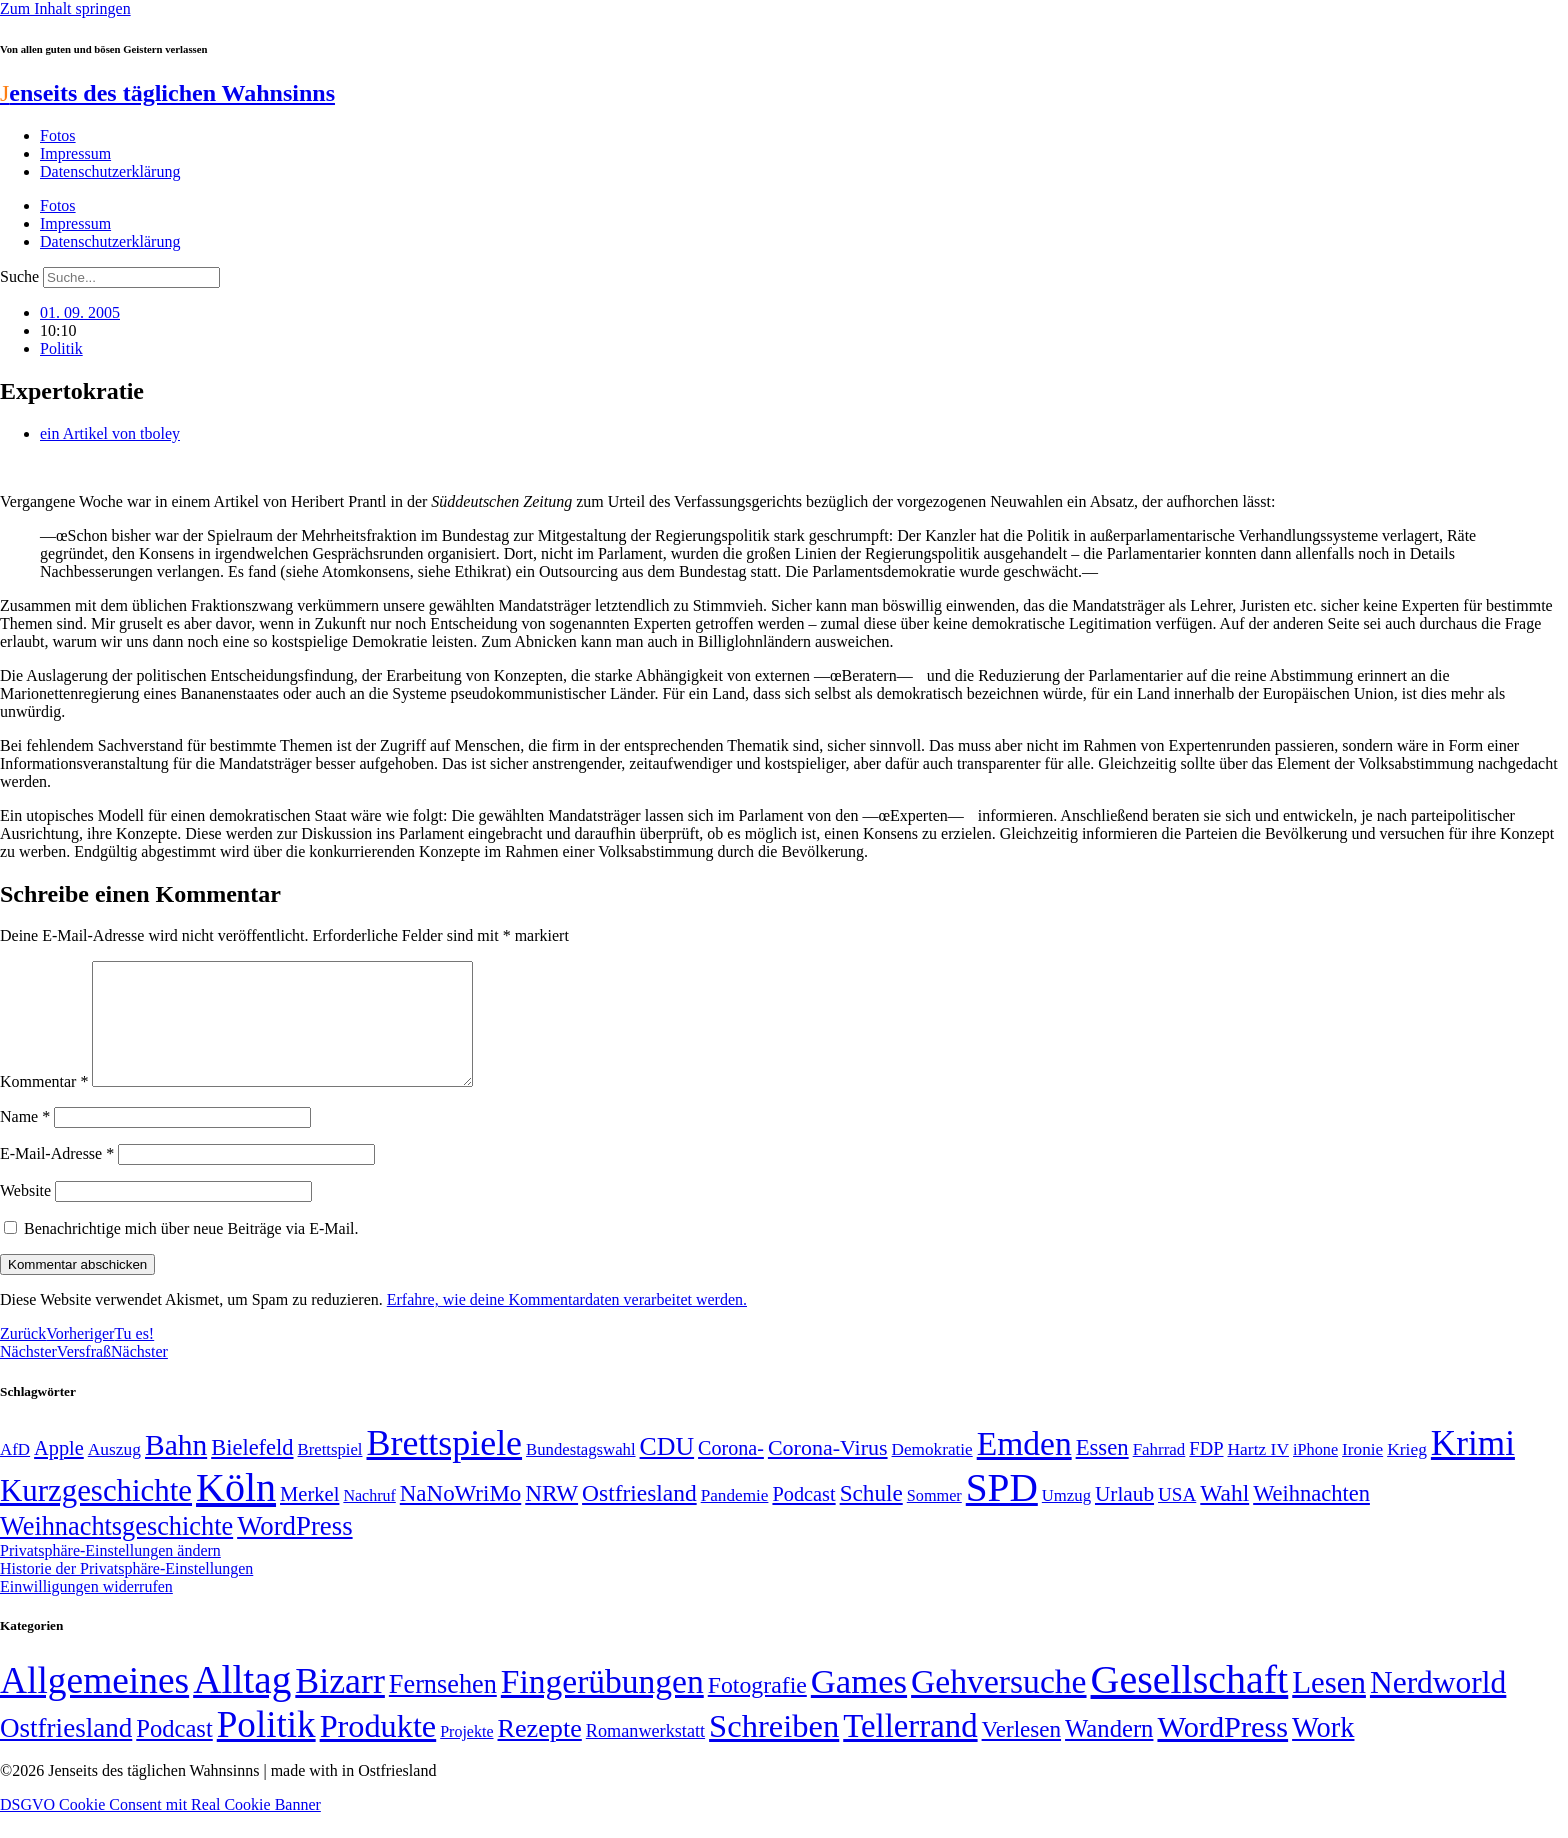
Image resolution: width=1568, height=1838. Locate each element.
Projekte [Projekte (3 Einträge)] (466, 1755)
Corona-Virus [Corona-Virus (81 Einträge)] (828, 1471)
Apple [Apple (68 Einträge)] (59, 1472)
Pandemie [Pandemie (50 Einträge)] (735, 1519)
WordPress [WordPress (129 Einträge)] (294, 1550)
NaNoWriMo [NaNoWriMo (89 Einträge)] (460, 1517)
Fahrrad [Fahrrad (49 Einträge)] (1159, 1473)
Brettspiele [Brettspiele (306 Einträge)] (445, 1467)
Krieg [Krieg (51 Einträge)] (1407, 1473)
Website (25, 1214)
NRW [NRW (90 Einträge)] (551, 1517)
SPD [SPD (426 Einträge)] (1002, 1511)
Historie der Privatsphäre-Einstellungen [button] (126, 1592)
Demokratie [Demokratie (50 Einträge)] (932, 1473)
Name (25, 1140)
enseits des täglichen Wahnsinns (167, 93)
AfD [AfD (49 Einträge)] (15, 1473)
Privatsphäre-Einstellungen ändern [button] (110, 1574)
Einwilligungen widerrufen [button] (86, 1610)
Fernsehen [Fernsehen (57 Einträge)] (443, 1708)
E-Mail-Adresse (57, 1177)
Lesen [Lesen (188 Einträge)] (1329, 1706)
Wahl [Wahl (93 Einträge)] (1224, 1517)
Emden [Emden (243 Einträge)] (1024, 1467)
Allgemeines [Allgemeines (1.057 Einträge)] (94, 1704)
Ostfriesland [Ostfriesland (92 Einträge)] (639, 1517)
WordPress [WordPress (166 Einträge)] (1222, 1751)
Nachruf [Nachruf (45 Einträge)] (369, 1519)
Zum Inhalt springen (65, 8)
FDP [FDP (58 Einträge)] (1206, 1472)
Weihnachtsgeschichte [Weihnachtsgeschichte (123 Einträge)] (116, 1550)
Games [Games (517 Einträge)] (859, 1705)
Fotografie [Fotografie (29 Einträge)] (757, 1709)
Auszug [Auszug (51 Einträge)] (114, 1473)
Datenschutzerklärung (110, 171)
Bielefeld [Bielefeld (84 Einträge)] (252, 1471)
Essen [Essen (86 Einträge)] (1102, 1471)
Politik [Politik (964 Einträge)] (266, 1748)
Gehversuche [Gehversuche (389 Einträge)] (998, 1705)
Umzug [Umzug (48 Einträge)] (1066, 1519)
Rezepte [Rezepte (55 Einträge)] (540, 1752)
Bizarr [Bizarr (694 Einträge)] (340, 1705)
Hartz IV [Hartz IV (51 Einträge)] (1258, 1473)
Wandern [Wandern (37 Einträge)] (1109, 1752)
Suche (19, 276)
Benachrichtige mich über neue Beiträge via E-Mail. (191, 1252)
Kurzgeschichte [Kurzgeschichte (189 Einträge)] (96, 1514)
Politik (61, 348)
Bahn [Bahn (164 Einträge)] (176, 1469)
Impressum (75, 153)
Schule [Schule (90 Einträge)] (871, 1517)
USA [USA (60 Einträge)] (1177, 1518)
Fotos (58, 135)
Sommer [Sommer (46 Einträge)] (934, 1520)
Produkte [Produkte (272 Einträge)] (378, 1750)
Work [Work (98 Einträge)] (1323, 1751)
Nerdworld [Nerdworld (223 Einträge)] (1438, 1706)
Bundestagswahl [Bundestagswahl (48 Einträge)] (580, 1473)
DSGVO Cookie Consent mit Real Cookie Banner (160, 1828)
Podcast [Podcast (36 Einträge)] (174, 1752)
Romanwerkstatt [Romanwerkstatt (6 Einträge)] (645, 1755)
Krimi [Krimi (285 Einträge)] (1473, 1467)
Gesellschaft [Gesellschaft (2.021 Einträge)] (1190, 1703)
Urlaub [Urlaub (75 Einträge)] (1124, 1518)
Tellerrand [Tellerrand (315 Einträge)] (910, 1750)
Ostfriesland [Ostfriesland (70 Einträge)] (66, 1752)
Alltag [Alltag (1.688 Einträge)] (242, 1703)
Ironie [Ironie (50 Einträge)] (1362, 1473)
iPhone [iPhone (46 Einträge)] (1315, 1474)
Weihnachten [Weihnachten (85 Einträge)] (1311, 1517)
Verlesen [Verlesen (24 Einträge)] (1021, 1753)
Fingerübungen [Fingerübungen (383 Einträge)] (602, 1705)
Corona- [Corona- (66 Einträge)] (731, 1472)
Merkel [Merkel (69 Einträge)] (309, 1518)
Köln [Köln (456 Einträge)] (236, 1511)
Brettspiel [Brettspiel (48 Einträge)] (330, 1473)
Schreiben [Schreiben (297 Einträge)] (774, 1750)
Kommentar (44, 1105)
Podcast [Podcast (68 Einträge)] (803, 1518)
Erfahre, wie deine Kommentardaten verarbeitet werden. (567, 1323)
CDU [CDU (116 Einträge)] (667, 1470)
